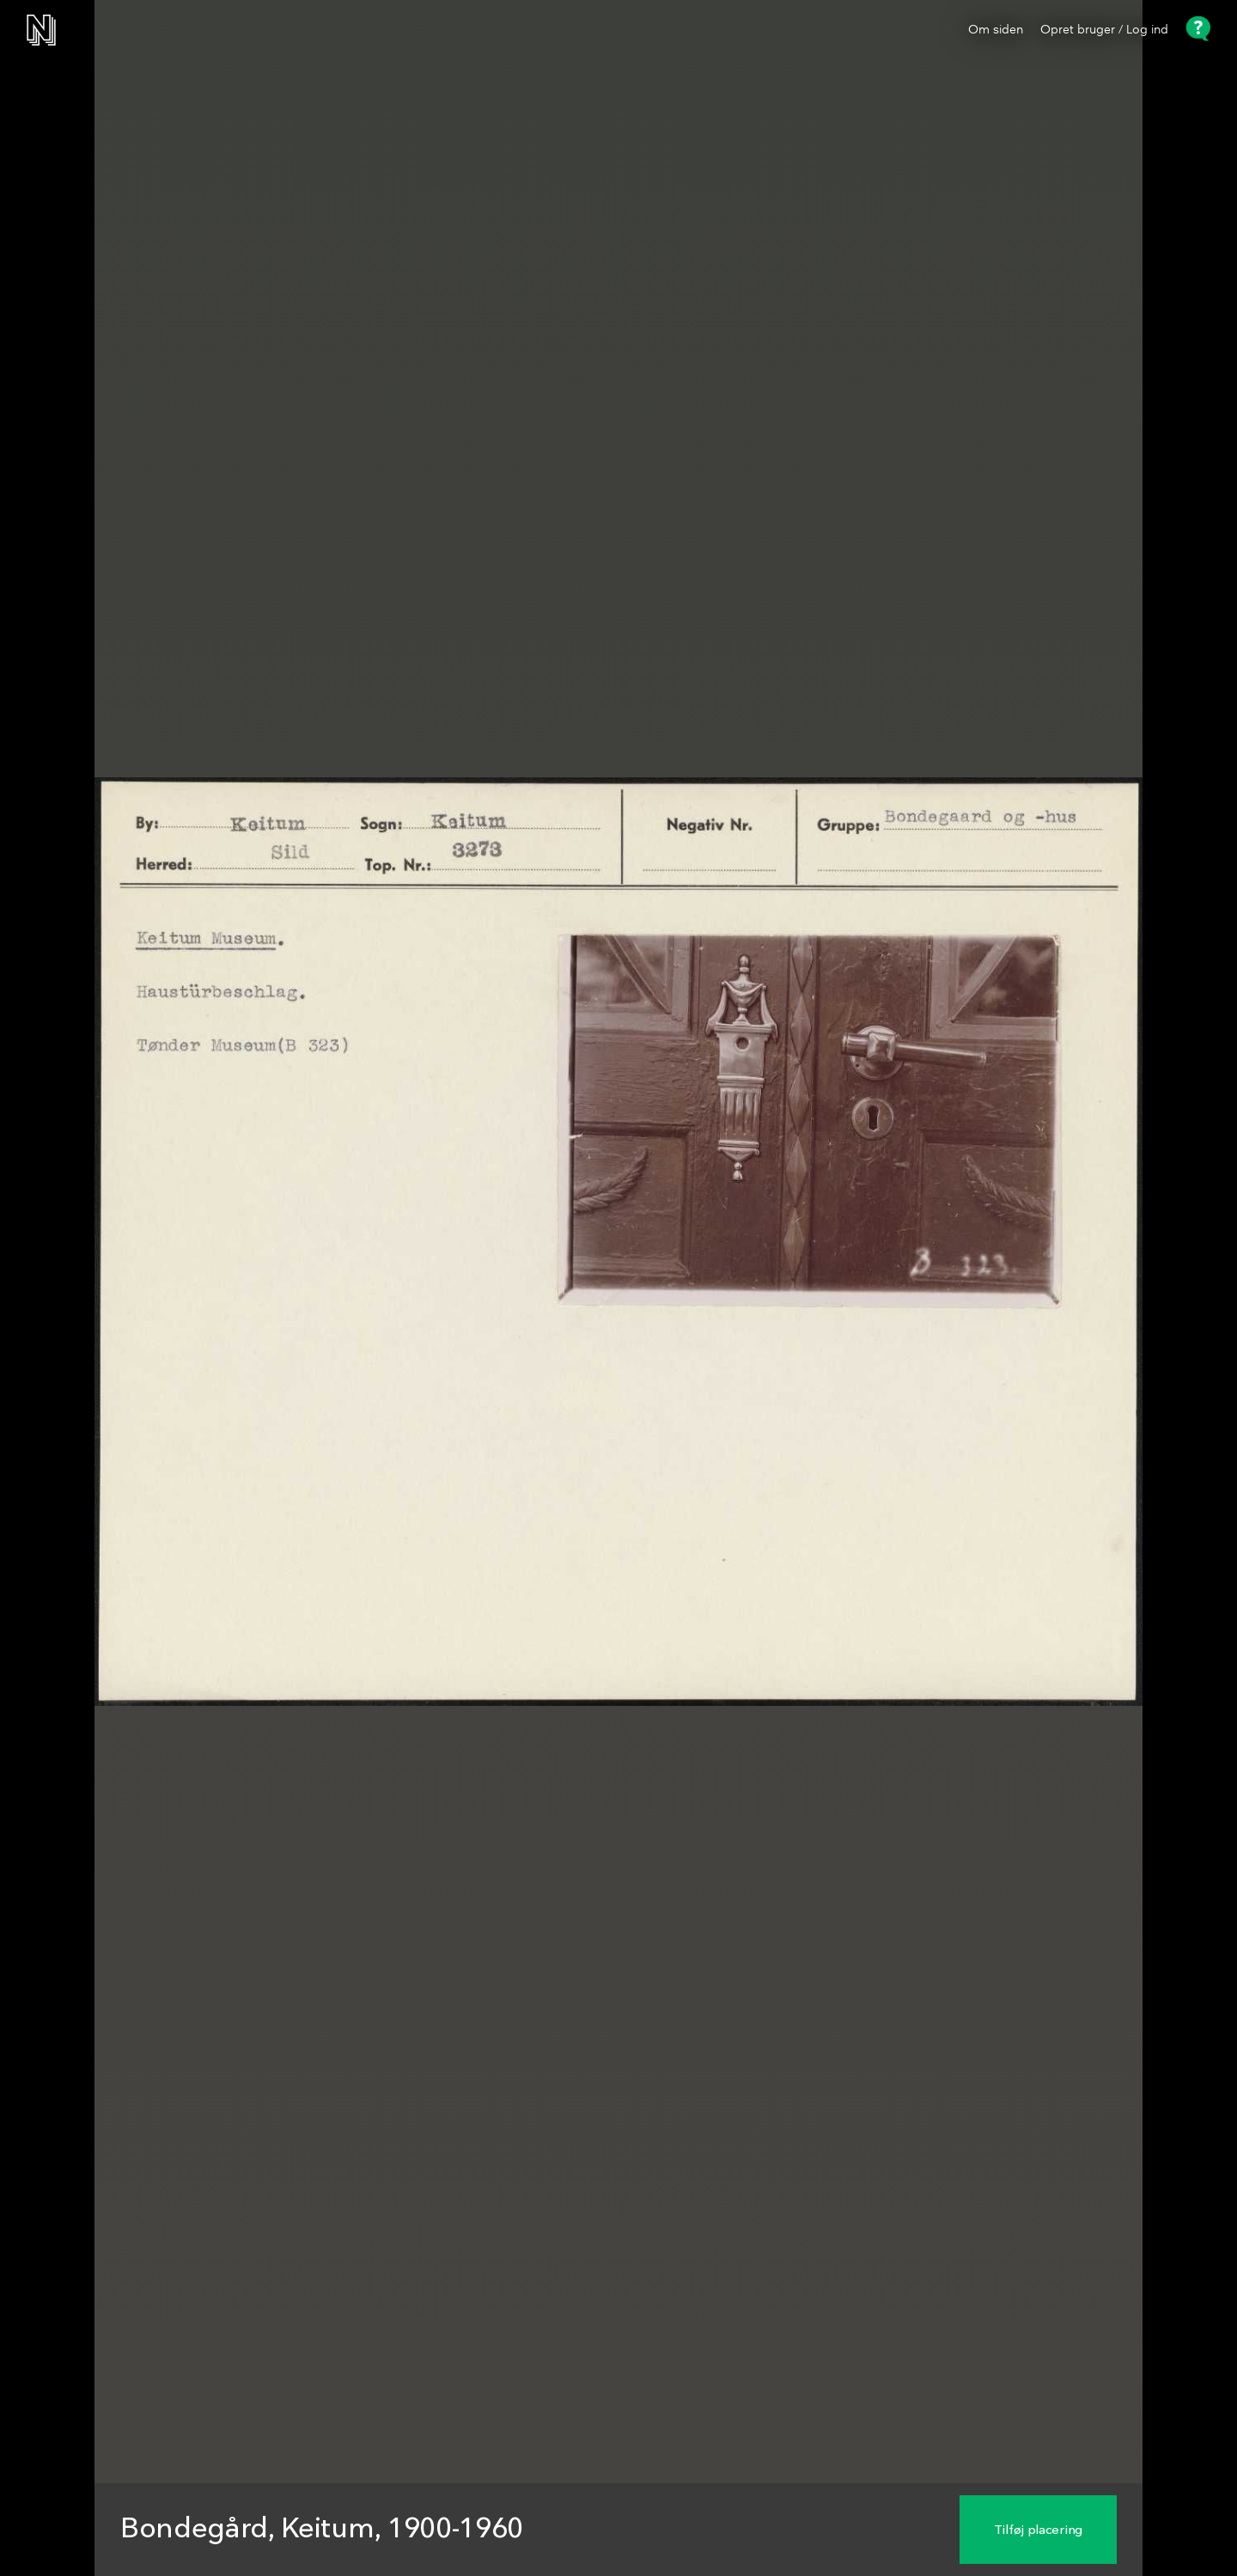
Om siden (995, 30)
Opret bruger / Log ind (1104, 30)
